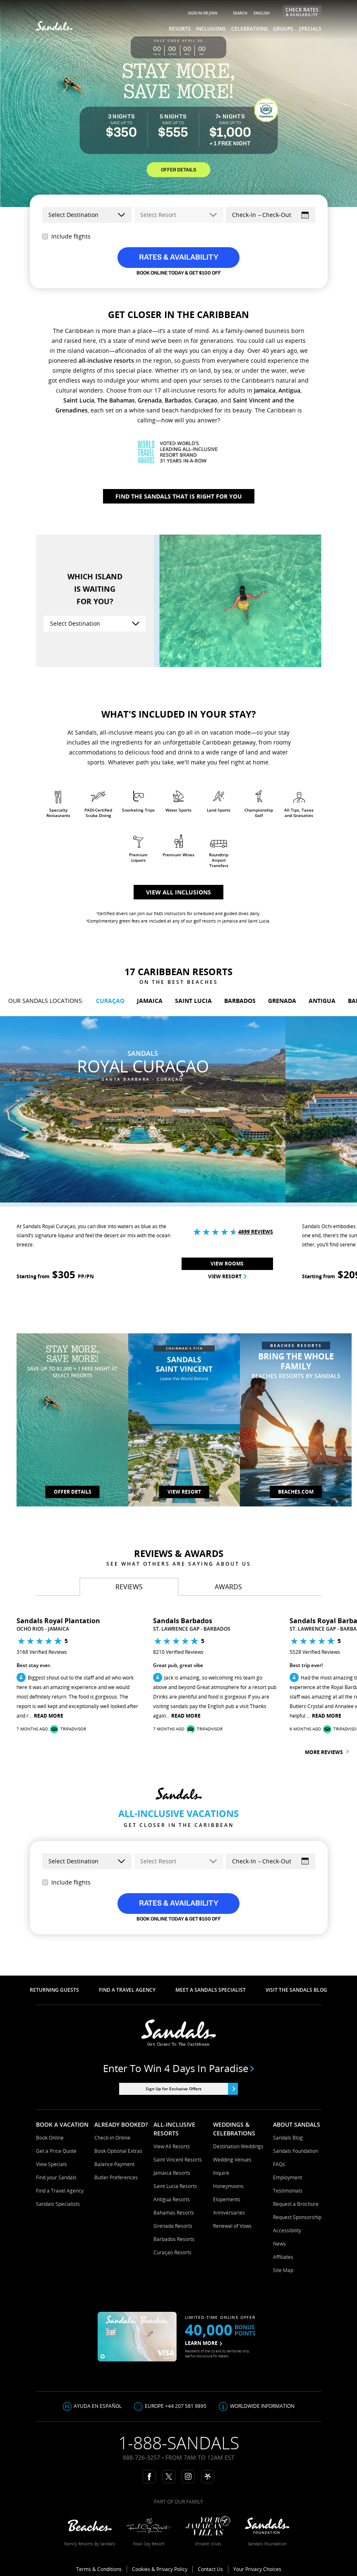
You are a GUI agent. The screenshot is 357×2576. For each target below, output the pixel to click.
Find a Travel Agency (60, 2190)
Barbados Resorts (173, 2239)
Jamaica (265, 390)
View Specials (51, 2164)
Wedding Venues (232, 2159)
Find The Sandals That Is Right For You (178, 496)
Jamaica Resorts (171, 2172)
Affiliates (283, 2256)
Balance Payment (114, 2164)
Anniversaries (229, 2212)
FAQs (279, 2164)
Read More (48, 1715)
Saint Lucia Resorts (175, 2186)
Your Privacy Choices (257, 2569)
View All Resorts (171, 2146)
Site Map (283, 2270)
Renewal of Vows (232, 2225)
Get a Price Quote (56, 2150)
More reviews (327, 1752)
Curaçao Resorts (172, 2252)
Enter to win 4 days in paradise (178, 2068)
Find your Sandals (56, 2177)
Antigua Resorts (171, 2199)
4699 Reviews (255, 1231)
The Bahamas (116, 400)
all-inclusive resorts (106, 360)
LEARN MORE (203, 2343)
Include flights (66, 236)
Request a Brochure (296, 2203)
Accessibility (287, 2230)
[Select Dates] (270, 215)
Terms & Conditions (99, 2569)
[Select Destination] (95, 623)
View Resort (227, 1276)
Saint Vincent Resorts (177, 2159)
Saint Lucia (78, 400)
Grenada (150, 400)
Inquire (221, 2172)
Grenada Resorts (172, 2225)
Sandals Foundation (295, 2150)
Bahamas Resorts (173, 2212)
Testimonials (287, 2190)
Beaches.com (296, 1491)
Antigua (289, 390)
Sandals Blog (288, 2137)
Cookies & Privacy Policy (159, 2569)
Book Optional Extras (118, 2150)
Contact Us (210, 2569)
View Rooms (227, 1263)
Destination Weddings (238, 2146)
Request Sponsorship (297, 2217)
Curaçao (206, 400)
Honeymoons (228, 2186)
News (279, 2243)
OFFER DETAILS (178, 169)
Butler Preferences (116, 2177)
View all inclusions (178, 892)
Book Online (50, 2137)
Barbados (178, 400)
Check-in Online (112, 2137)
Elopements (226, 2199)
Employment (287, 2177)
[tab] (129, 1587)
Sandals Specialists (58, 2203)
